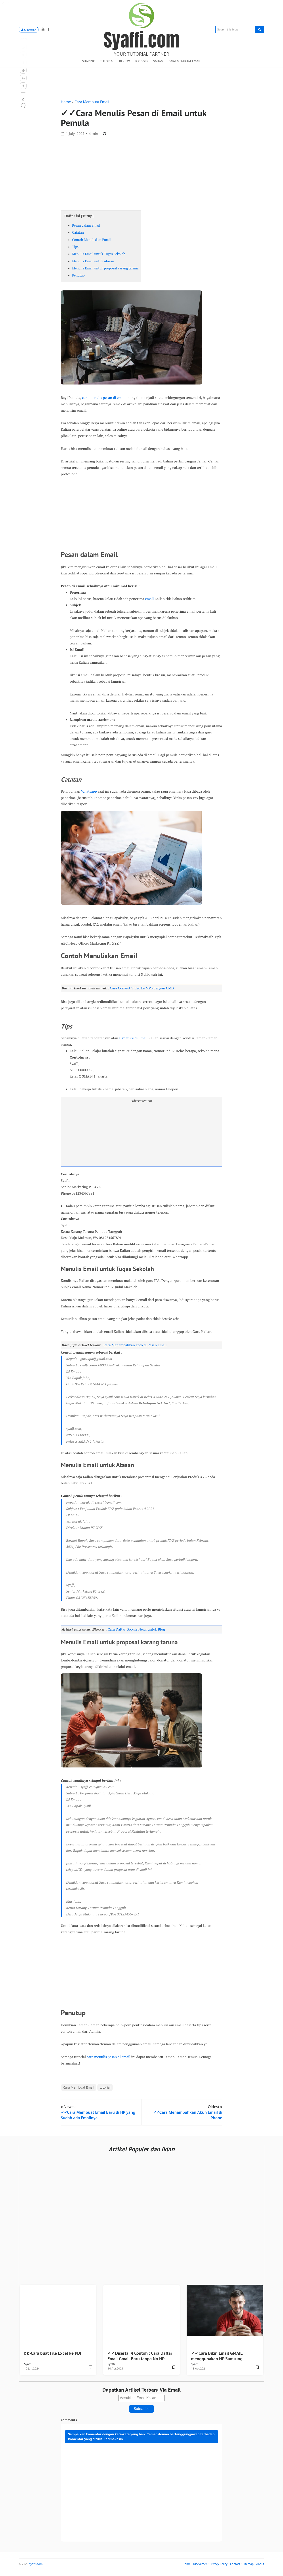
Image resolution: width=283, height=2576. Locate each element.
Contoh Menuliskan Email (91, 243)
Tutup (87, 219)
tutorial (107, 61)
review (124, 61)
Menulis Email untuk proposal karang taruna (105, 272)
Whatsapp (89, 795)
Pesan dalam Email (86, 229)
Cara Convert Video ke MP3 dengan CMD (142, 991)
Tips (75, 250)
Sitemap (248, 2567)
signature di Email (133, 1041)
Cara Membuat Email (184, 61)
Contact (235, 2567)
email (149, 602)
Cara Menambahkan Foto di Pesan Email (135, 1348)
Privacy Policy (219, 2567)
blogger (141, 61)
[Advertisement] (141, 174)
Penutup (78, 279)
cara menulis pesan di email (104, 401)
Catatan (78, 236)
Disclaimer (200, 2567)
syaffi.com (36, 2567)
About (260, 2567)
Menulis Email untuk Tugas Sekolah (98, 257)
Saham (158, 61)
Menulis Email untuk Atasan (93, 264)
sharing (88, 61)
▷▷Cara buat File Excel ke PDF (53, 2357)
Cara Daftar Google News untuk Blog (136, 1633)
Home (66, 105)
